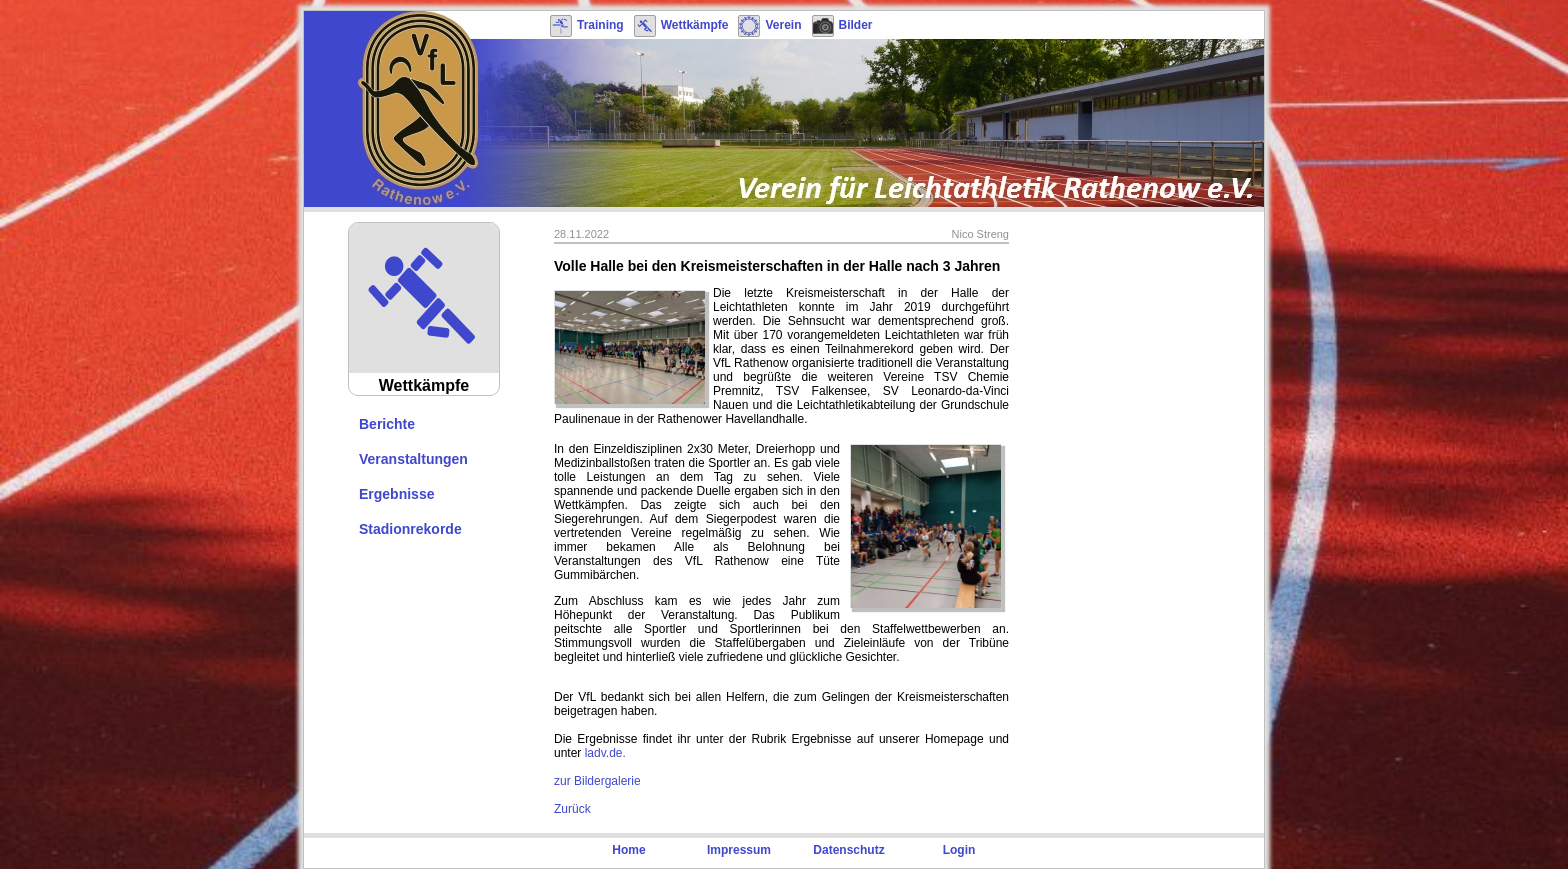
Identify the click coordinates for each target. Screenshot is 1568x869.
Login (959, 850)
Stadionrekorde (410, 529)
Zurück (572, 809)
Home (628, 850)
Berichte (387, 424)
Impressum (739, 850)
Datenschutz (848, 850)
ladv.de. (605, 753)
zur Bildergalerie (597, 781)
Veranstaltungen (413, 459)
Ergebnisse (396, 494)
